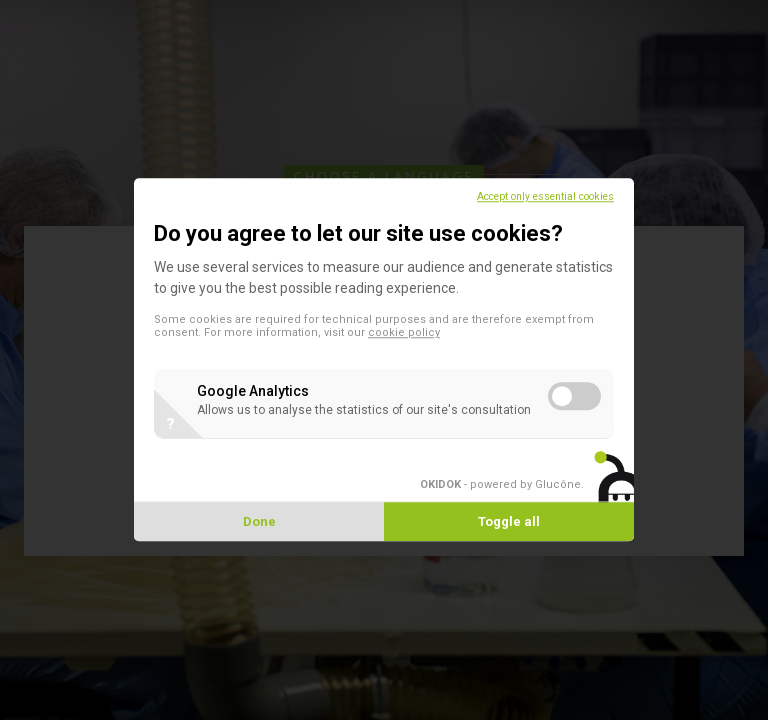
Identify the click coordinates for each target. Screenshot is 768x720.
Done (259, 522)
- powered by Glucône (500, 485)
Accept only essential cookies (545, 196)
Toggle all (509, 522)
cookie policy (404, 332)
